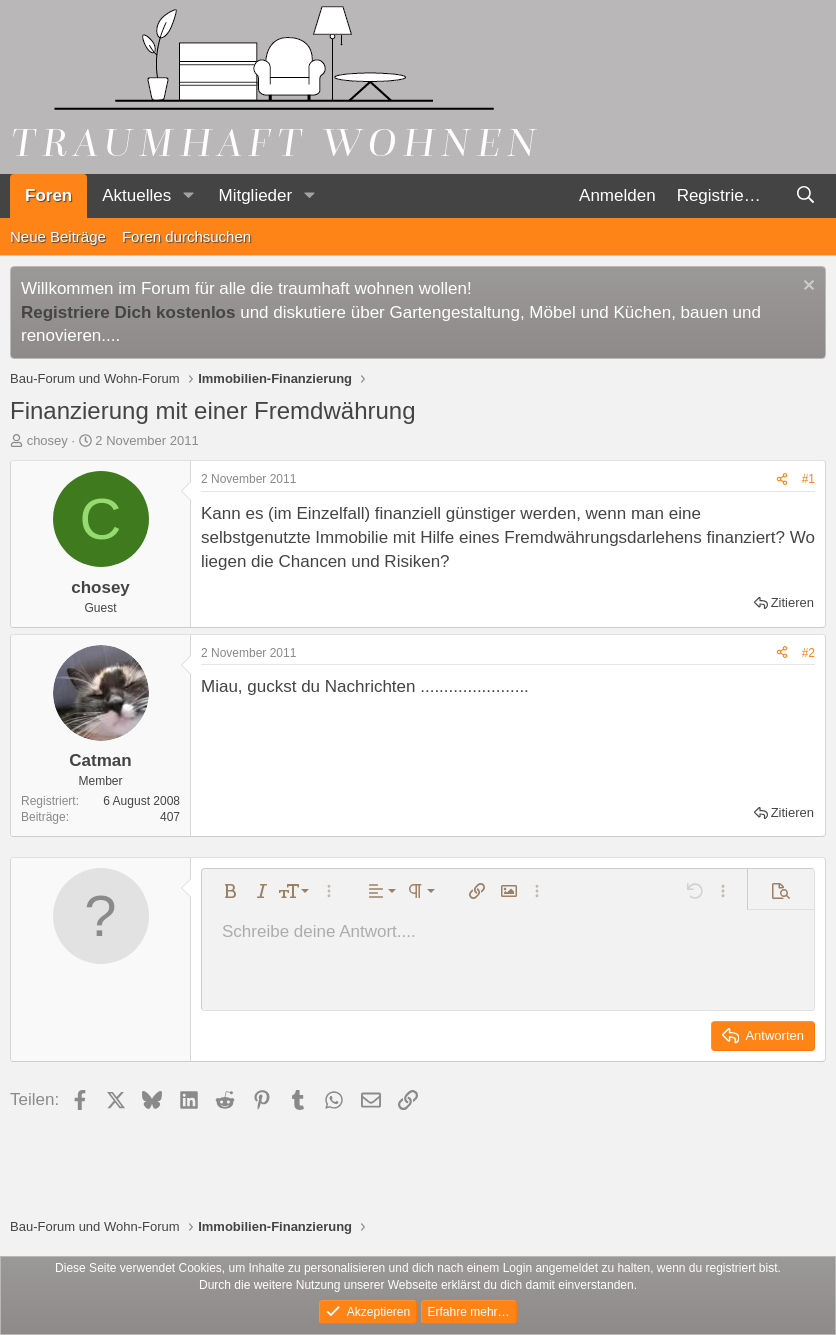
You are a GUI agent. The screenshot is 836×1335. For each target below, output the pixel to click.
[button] (188, 196)
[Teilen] (782, 479)
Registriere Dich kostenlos (128, 312)
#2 (808, 653)
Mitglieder (255, 195)
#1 (808, 479)
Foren (48, 195)
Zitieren (792, 602)
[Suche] (805, 196)
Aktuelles (136, 195)
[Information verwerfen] (806, 287)
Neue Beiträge (58, 236)
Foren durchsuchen (186, 236)
